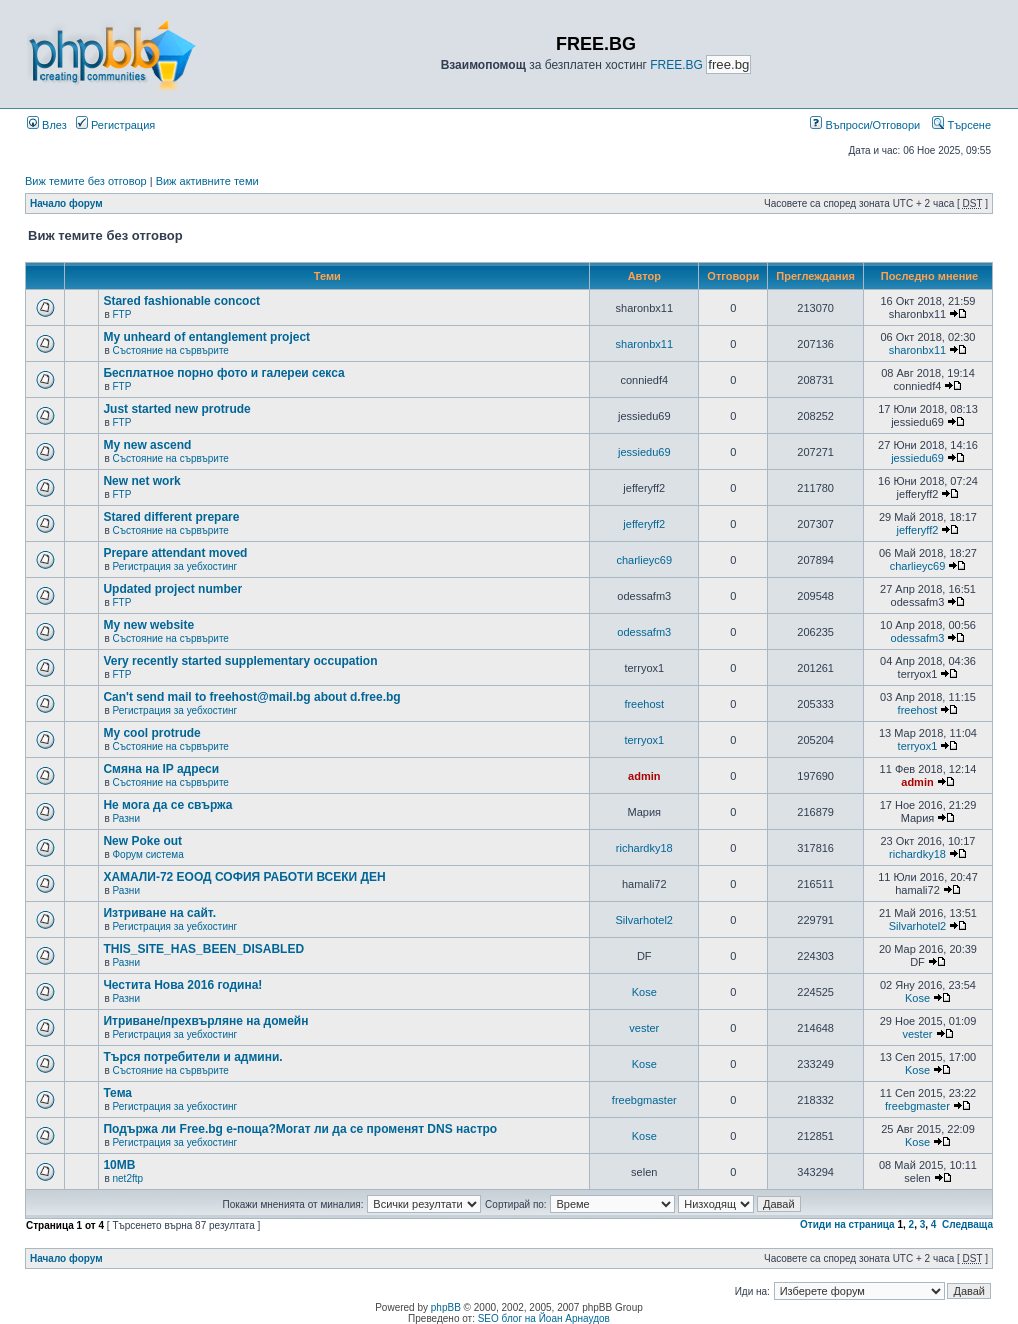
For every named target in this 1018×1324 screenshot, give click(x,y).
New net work (141, 481)
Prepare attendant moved (175, 553)
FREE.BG (676, 65)
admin (644, 776)
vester (644, 1028)
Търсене (961, 125)
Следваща (967, 1224)
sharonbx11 (645, 344)
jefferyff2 (644, 524)
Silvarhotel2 (644, 920)
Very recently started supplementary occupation (240, 661)
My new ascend (147, 445)
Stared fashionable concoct (181, 301)
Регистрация (115, 125)
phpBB (446, 1307)
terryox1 (644, 740)
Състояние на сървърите (170, 350)
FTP (121, 314)
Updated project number (172, 589)
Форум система (147, 854)
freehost (644, 704)
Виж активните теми (207, 181)
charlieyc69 (644, 560)
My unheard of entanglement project (206, 337)
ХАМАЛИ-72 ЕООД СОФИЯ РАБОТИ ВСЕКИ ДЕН (244, 877)
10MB (119, 1165)
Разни (125, 818)
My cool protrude (151, 733)
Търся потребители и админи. (192, 1057)
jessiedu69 (644, 452)
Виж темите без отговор (86, 181)
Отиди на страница (847, 1224)
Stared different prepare (171, 517)
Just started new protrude (176, 409)
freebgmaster (644, 1100)
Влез (47, 125)
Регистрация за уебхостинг (174, 566)
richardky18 (644, 848)
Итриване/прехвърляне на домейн (205, 1021)
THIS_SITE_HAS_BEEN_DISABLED (203, 949)
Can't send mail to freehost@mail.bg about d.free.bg (251, 697)
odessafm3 (644, 632)
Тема (117, 1093)
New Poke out (142, 841)
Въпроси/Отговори (865, 125)
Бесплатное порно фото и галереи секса (223, 373)
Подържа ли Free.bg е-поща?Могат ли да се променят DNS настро (300, 1129)
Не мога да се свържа (167, 805)
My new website (148, 625)
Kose (644, 992)
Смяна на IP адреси (161, 769)
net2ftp (127, 1178)
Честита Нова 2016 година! (182, 985)
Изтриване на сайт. (159, 913)
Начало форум (66, 203)
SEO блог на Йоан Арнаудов (544, 1318)
